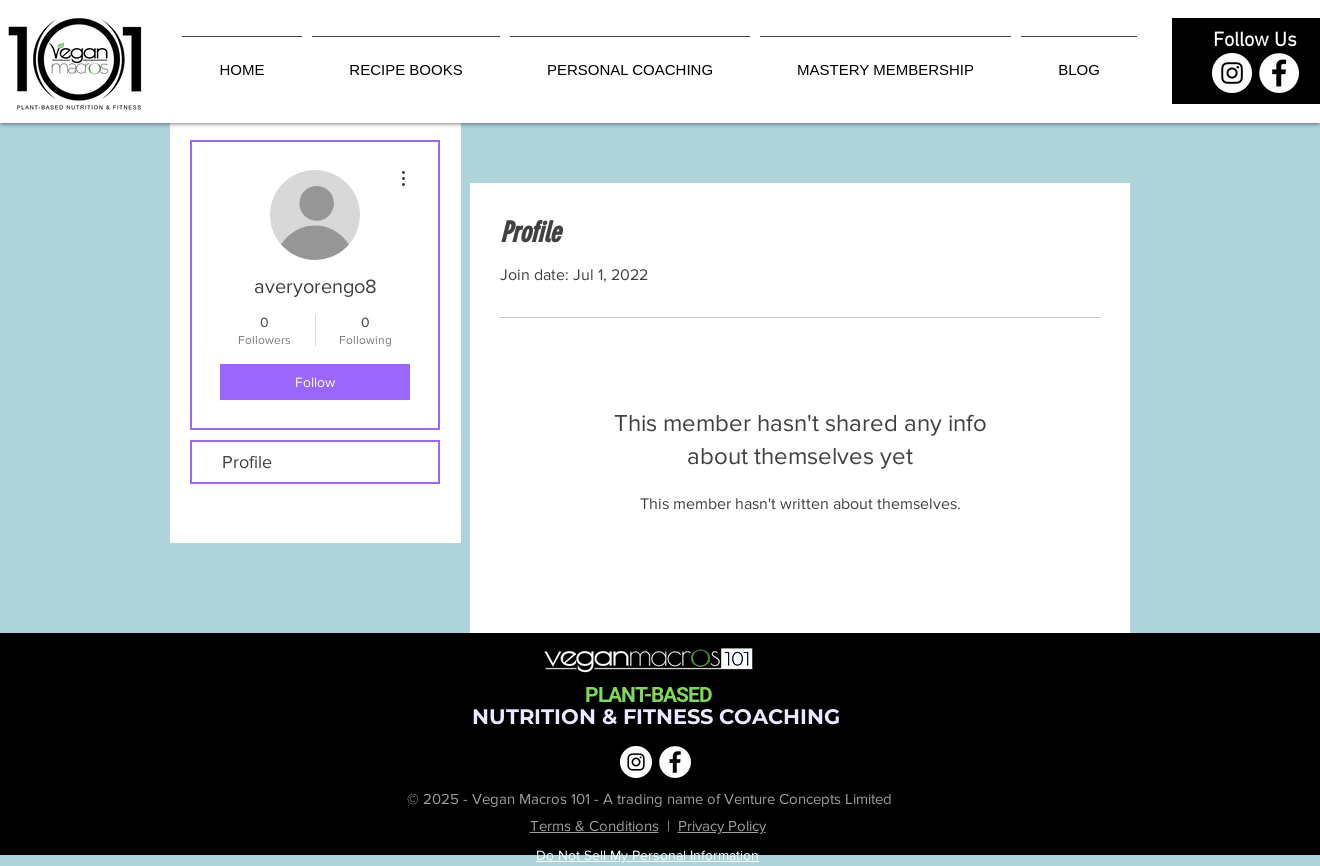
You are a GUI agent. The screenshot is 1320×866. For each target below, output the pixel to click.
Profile (247, 462)
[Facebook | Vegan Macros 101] (1279, 73)
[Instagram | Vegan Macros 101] (1232, 73)
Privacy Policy (722, 825)
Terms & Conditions (594, 825)
